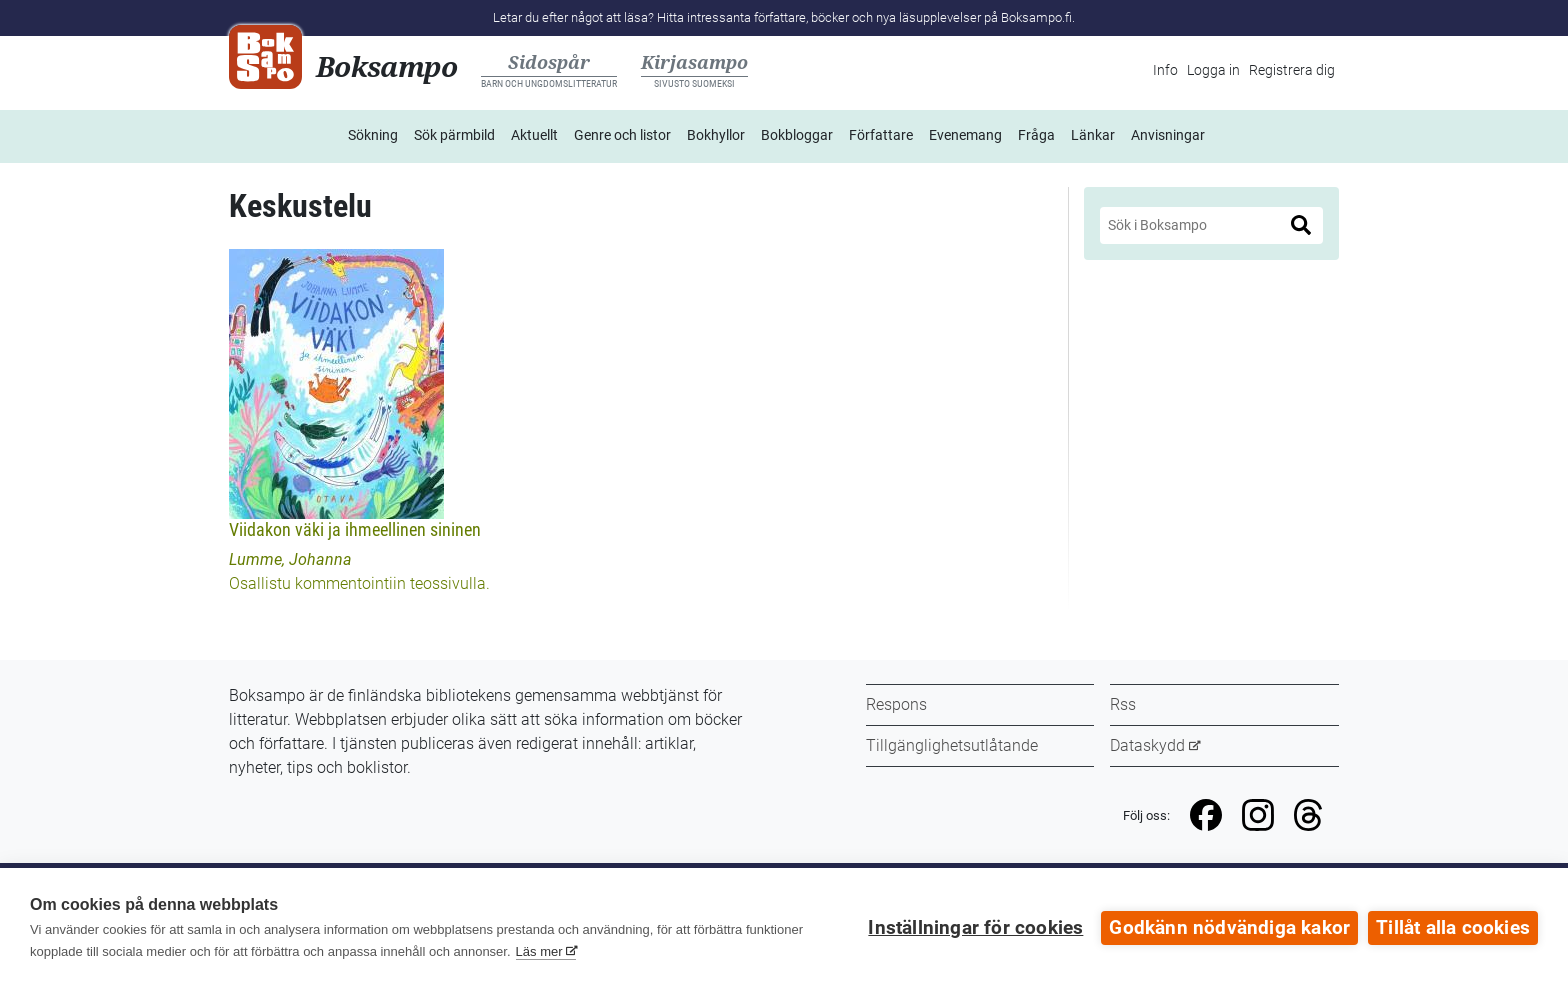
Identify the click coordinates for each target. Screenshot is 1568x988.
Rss (1123, 704)
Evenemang (965, 135)
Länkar (1093, 135)
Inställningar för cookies (975, 928)
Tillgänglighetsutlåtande (952, 745)
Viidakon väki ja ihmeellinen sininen (355, 529)
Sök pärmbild (454, 135)
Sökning (373, 135)
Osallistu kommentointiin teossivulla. (359, 583)
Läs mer (539, 951)
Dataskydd (1147, 745)
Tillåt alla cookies (1453, 928)
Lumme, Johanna (290, 559)
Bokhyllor (716, 135)
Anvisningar (1168, 135)
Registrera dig (1292, 70)
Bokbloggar (797, 135)
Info (1165, 70)
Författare (881, 135)
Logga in (1213, 70)
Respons (896, 704)
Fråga (1036, 135)
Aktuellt (534, 135)
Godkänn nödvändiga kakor (1229, 928)
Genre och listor (622, 135)
